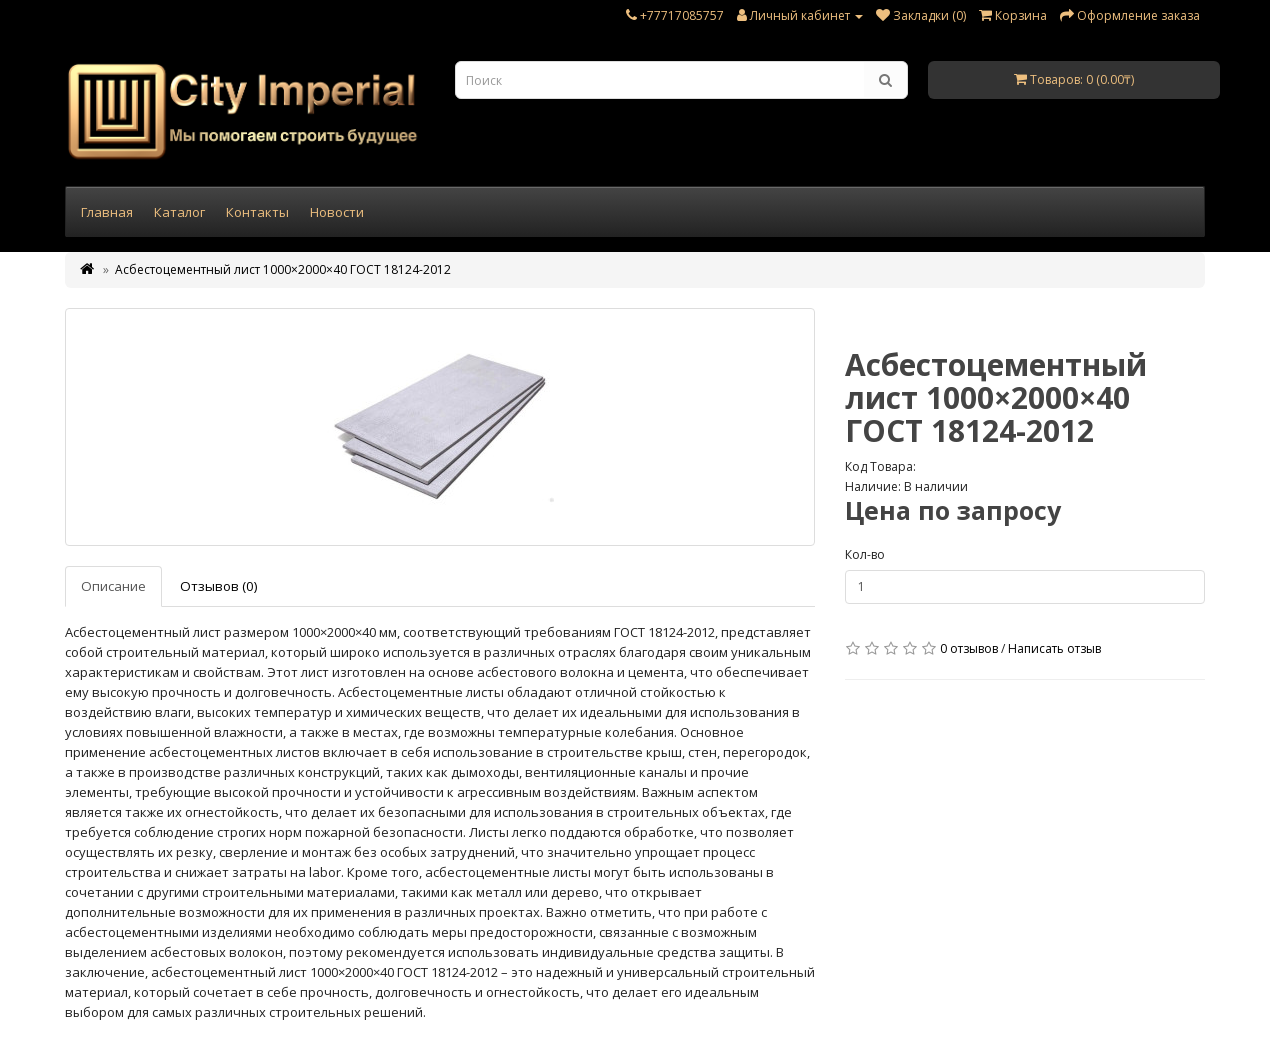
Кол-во (865, 554)
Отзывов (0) (219, 586)
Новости (337, 212)
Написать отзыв (1054, 648)
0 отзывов (969, 648)
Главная (107, 212)
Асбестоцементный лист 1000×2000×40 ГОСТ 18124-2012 (283, 269)
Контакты (257, 212)
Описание (113, 586)
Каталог (179, 212)
